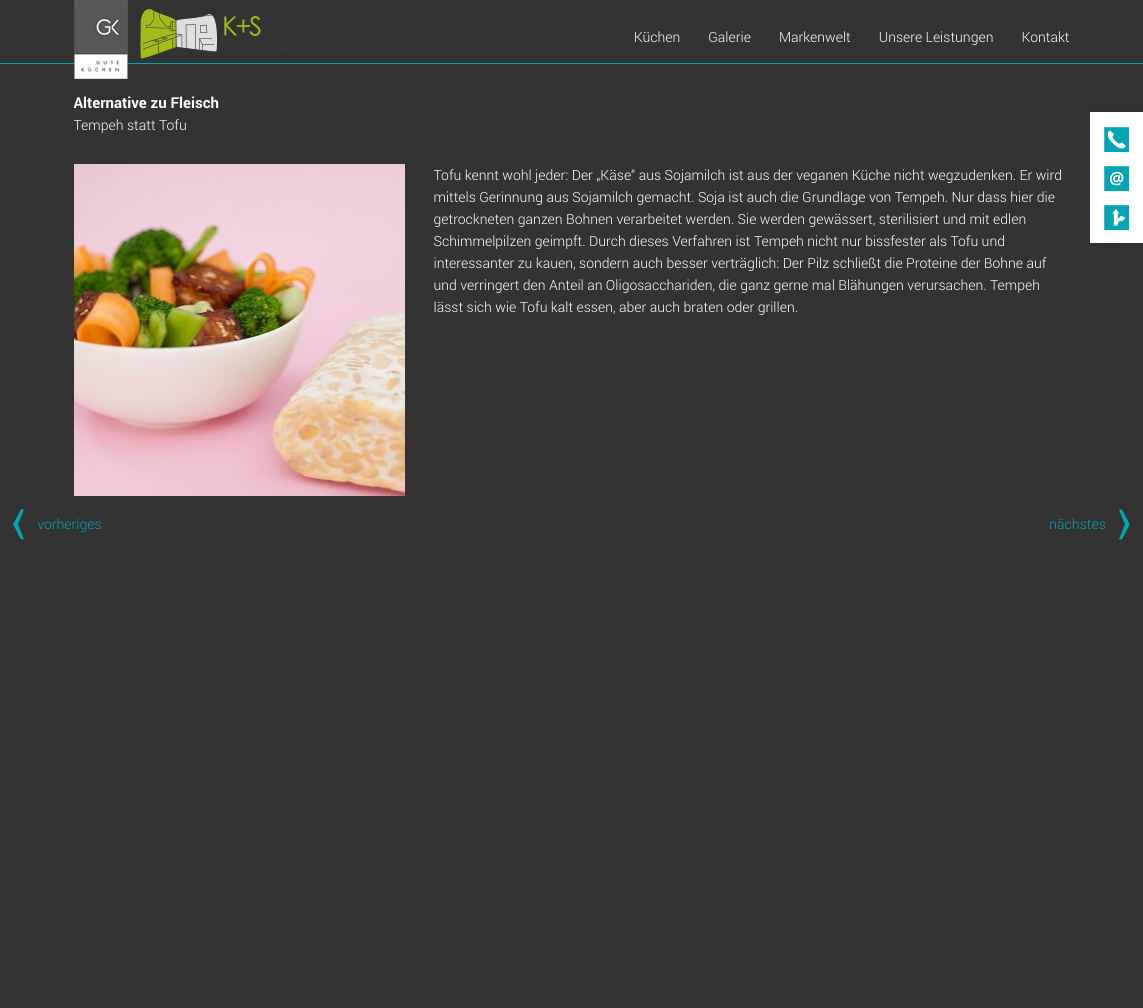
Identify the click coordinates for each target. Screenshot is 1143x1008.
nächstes (1096, 523)
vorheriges (51, 523)
